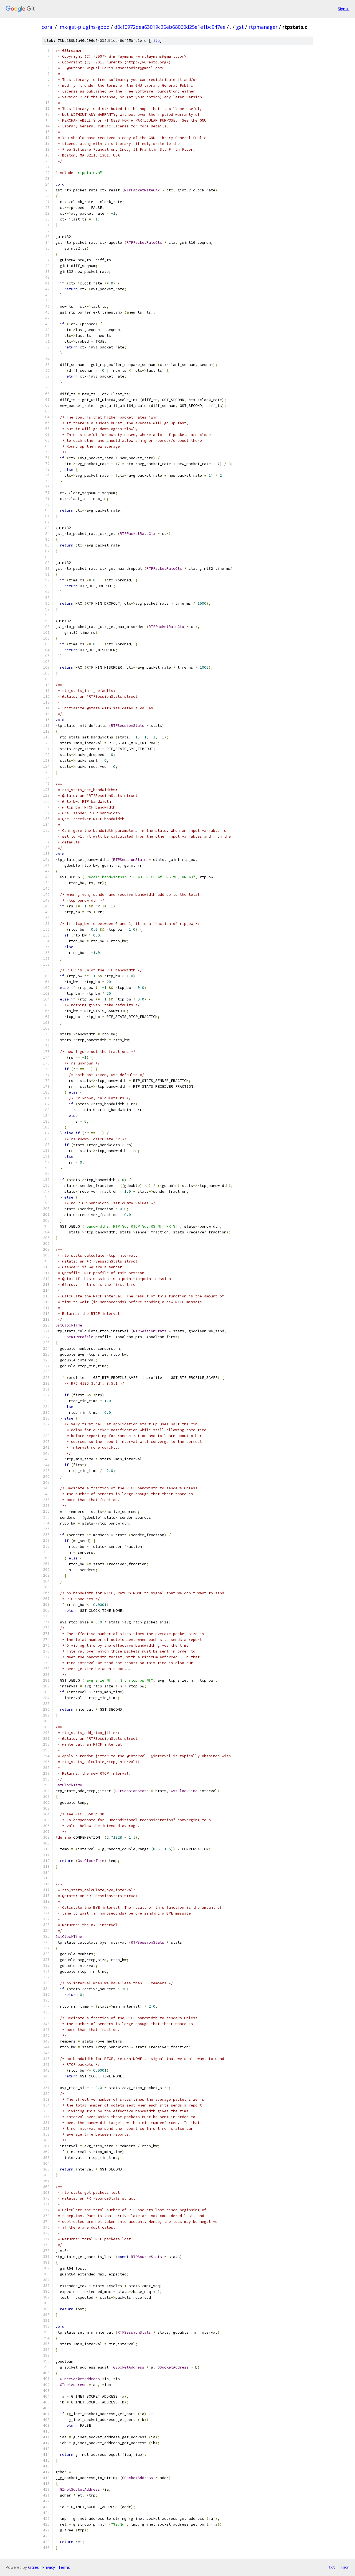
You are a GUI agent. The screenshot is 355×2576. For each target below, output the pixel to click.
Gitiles (33, 2567)
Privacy (48, 2567)
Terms (64, 2567)
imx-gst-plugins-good (84, 27)
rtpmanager (263, 27)
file (155, 40)
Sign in (343, 8)
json (345, 2567)
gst (240, 27)
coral (48, 27)
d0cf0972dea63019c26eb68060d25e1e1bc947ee (169, 27)
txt (331, 2567)
